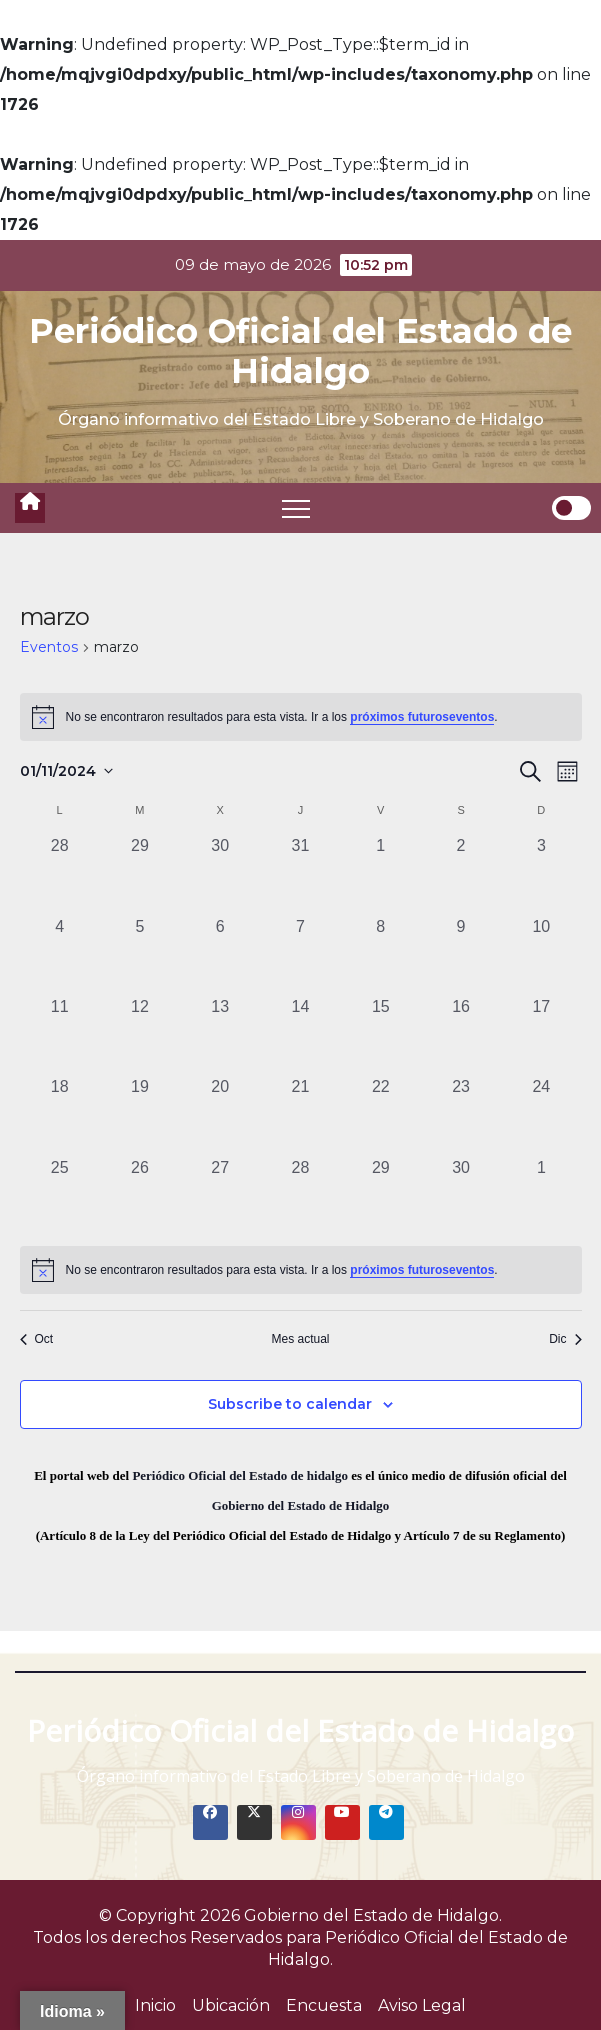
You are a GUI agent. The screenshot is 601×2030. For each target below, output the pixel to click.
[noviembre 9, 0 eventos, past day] (461, 955)
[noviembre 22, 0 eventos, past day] (381, 1115)
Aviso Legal (422, 2005)
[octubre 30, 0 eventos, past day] (220, 874)
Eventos (49, 647)
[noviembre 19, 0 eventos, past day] (140, 1115)
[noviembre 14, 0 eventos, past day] (300, 1035)
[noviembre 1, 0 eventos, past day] (381, 874)
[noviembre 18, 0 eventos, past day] (60, 1115)
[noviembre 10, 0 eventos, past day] (541, 955)
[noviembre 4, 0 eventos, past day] (60, 955)
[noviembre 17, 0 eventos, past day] (541, 1035)
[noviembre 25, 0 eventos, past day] (60, 1196)
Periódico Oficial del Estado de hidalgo (240, 1475)
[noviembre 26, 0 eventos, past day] (140, 1196)
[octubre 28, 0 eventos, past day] (60, 874)
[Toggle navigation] (296, 508)
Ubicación (231, 2005)
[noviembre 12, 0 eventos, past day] (140, 1035)
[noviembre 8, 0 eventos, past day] (381, 955)
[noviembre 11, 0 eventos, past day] (60, 1035)
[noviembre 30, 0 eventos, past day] (461, 1196)
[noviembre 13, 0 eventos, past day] (220, 1035)
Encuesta (324, 2005)
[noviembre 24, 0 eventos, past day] (541, 1115)
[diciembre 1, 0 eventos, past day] (541, 1196)
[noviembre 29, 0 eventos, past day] (381, 1196)
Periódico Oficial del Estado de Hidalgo (300, 351)
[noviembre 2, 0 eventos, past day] (461, 874)
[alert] (301, 717)
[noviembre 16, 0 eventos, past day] (461, 1035)
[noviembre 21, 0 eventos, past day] (300, 1115)
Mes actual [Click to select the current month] (300, 1339)
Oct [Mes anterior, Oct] (37, 1339)
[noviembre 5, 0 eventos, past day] (140, 955)
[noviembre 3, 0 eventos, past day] (541, 874)
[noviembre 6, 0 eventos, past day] (220, 955)
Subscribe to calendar (290, 1404)
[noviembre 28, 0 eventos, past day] (300, 1196)
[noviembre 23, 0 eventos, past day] (461, 1115)
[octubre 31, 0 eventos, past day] (300, 874)
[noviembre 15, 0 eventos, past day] (381, 1035)
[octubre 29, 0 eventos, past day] (140, 874)
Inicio (155, 2005)
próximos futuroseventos (422, 717)
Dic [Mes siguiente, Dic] (565, 1339)
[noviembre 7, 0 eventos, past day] (300, 955)
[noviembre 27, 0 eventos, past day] (220, 1196)
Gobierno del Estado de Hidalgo (301, 1505)
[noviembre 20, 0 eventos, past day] (220, 1115)
